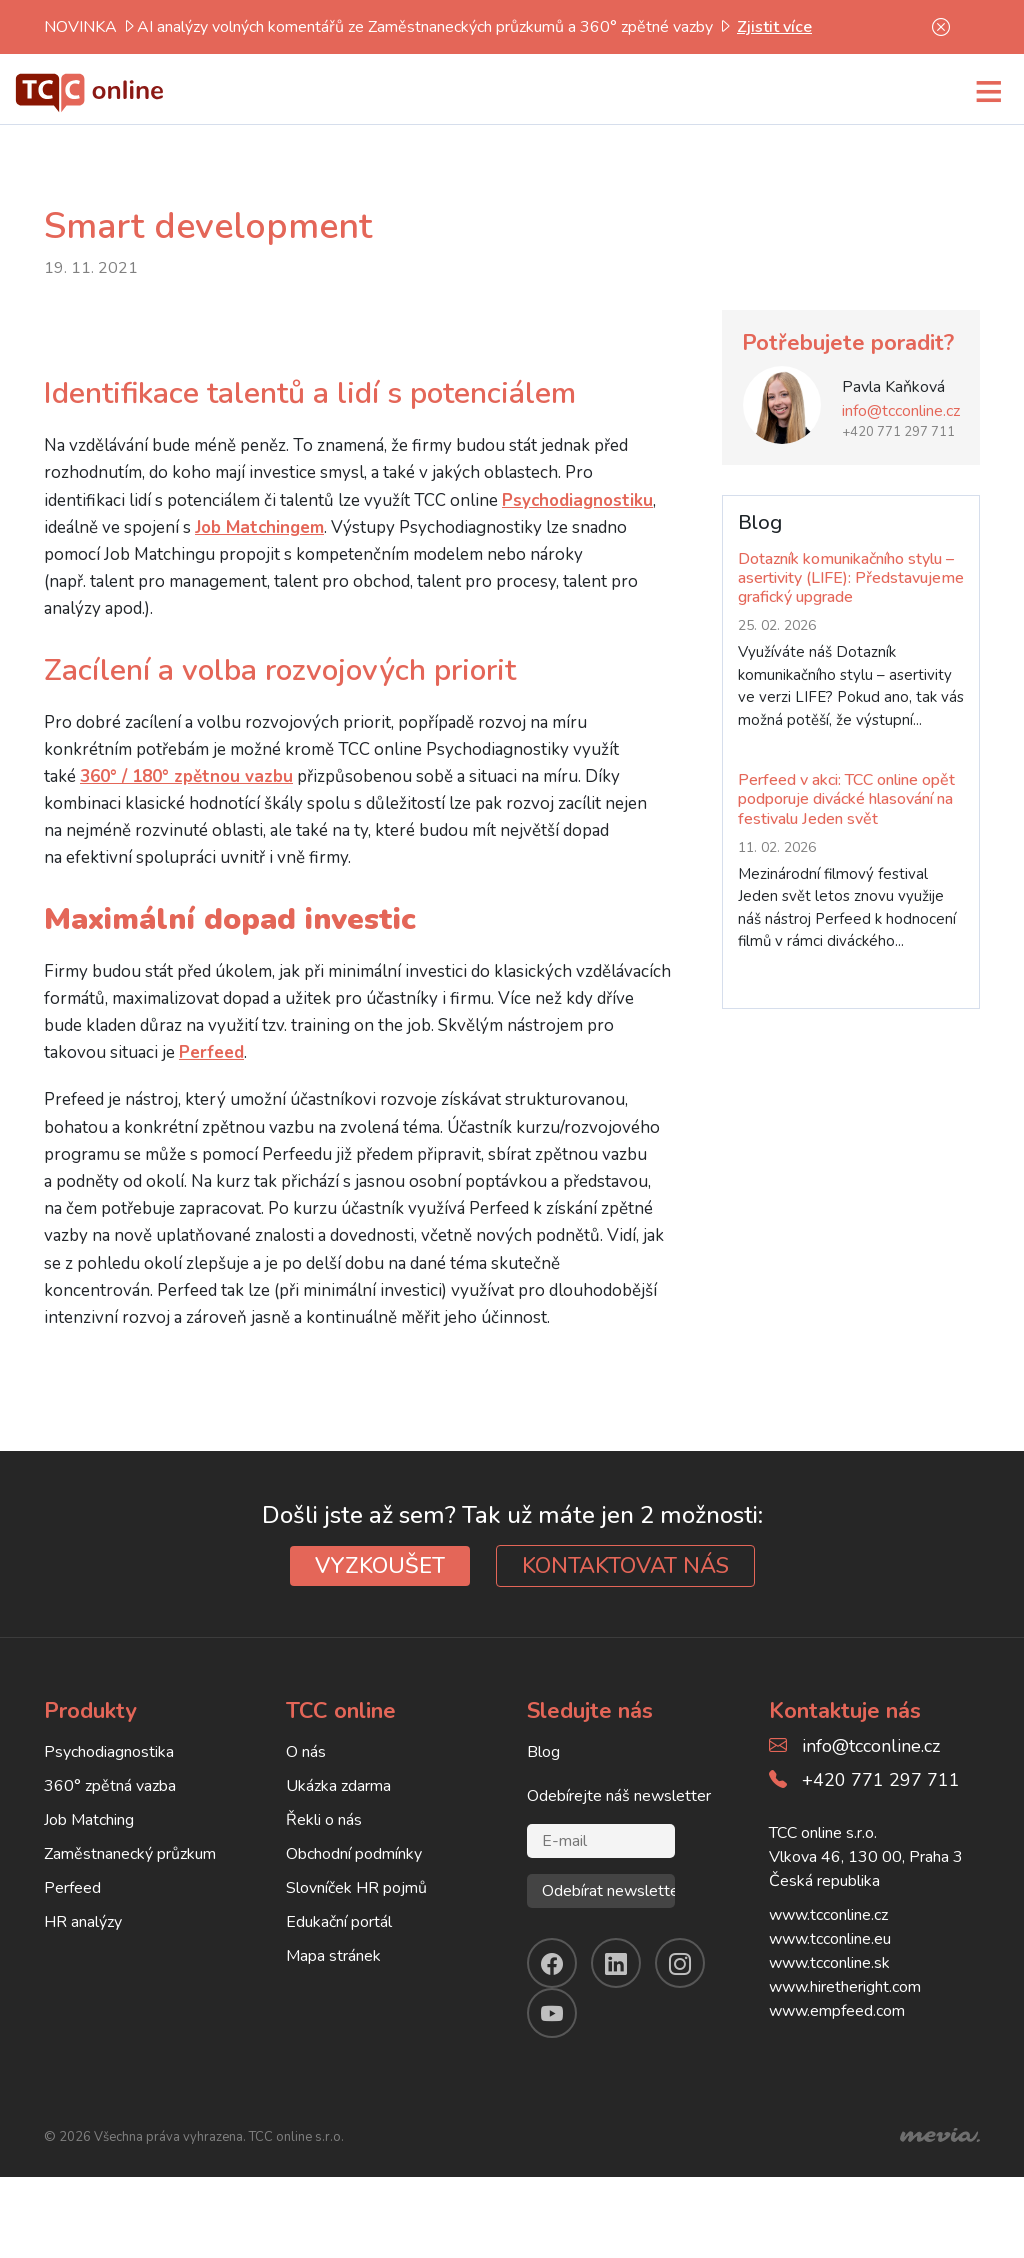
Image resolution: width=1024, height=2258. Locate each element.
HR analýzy (83, 1922)
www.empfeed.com (837, 2011)
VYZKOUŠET (380, 1566)
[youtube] (552, 2013)
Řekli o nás (324, 1820)
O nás (306, 1752)
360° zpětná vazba (110, 1786)
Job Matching (89, 1820)
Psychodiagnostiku (577, 500)
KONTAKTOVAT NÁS (625, 1566)
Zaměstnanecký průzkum (130, 1854)
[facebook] (552, 1963)
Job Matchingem (259, 527)
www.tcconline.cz (828, 1915)
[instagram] (680, 1963)
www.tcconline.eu (830, 1939)
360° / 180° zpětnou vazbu (186, 776)
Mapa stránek (333, 1956)
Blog (543, 1752)
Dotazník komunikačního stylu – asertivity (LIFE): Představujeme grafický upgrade (851, 578)
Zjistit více (774, 27)
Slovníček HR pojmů (356, 1888)
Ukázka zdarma (338, 1786)
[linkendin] (616, 1963)
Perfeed (211, 1052)
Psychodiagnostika (109, 1752)
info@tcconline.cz (901, 411)
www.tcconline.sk (829, 1963)
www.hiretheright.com (845, 1987)
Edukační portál (339, 1922)
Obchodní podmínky (354, 1854)
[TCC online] (90, 90)
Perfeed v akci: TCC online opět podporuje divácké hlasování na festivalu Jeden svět (846, 799)
